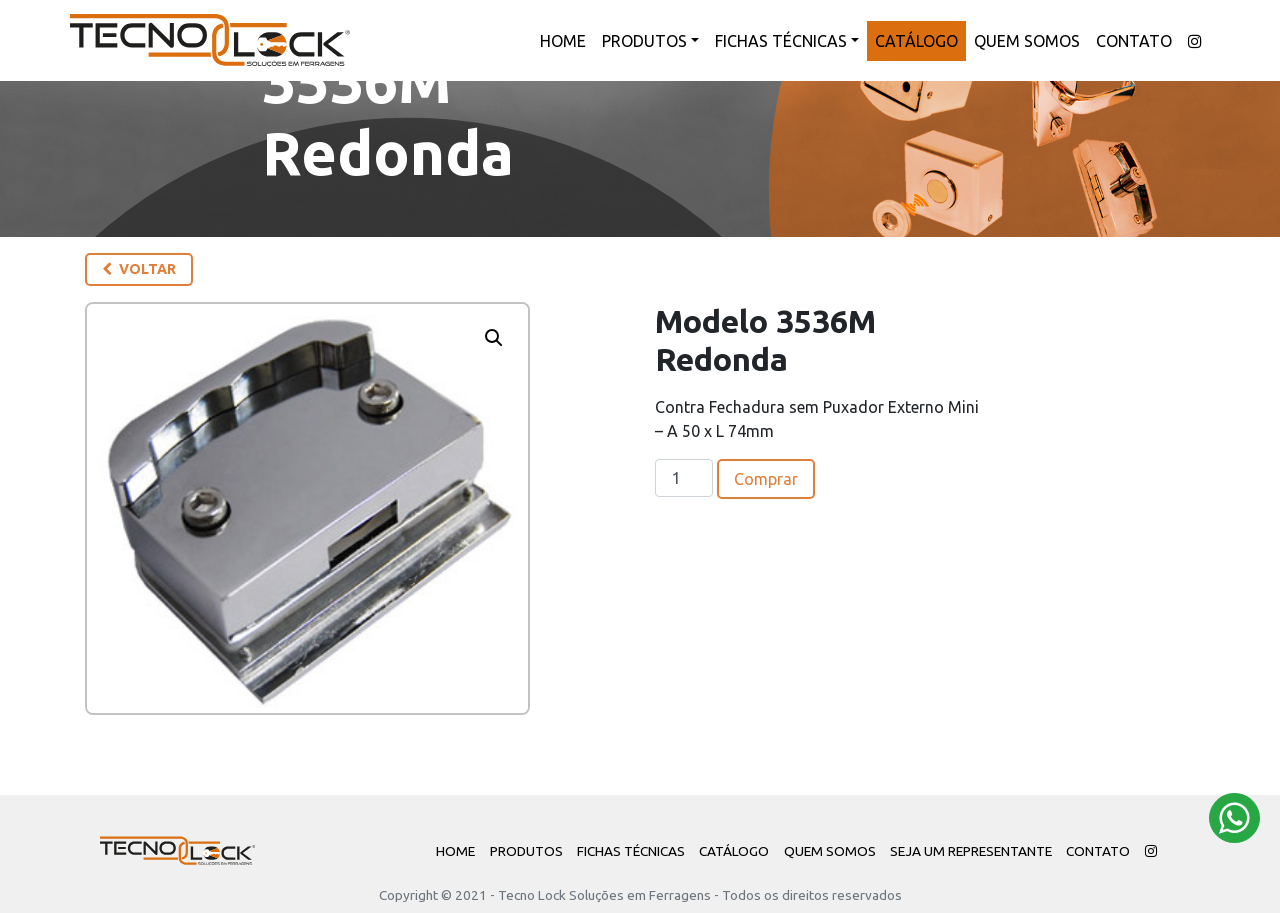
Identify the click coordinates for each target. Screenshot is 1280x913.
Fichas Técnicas (781, 41)
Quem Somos (1027, 41)
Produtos (644, 41)
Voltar (139, 269)
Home (563, 41)
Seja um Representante (971, 851)
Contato (1134, 41)
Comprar (766, 479)
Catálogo (916, 41)
